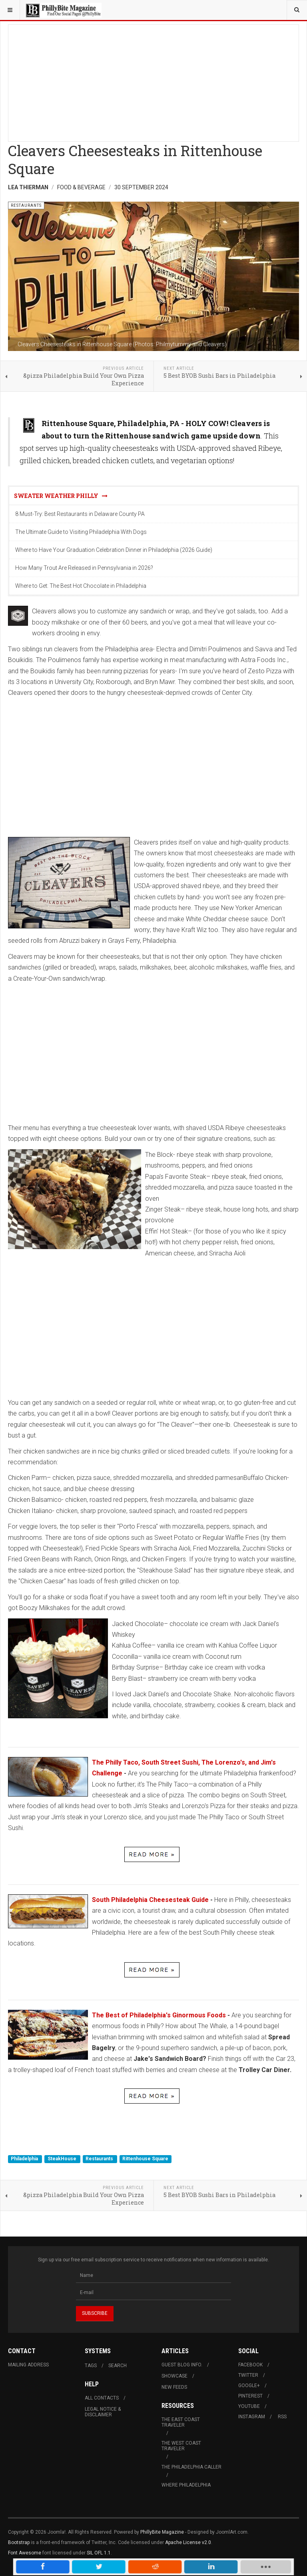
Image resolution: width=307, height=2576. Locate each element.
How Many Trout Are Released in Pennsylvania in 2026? (84, 568)
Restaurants (100, 2159)
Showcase (174, 2376)
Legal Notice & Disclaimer (103, 2411)
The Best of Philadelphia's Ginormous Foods (159, 2015)
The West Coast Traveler (181, 2445)
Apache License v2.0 (188, 2542)
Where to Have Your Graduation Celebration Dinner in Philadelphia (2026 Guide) (113, 550)
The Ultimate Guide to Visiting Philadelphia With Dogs (81, 532)
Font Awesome (24, 2553)
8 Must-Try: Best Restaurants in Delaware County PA (80, 514)
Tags (91, 2365)
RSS (282, 2416)
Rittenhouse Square (145, 2159)
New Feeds (174, 2387)
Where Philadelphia (186, 2485)
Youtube (249, 2406)
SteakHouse (63, 2159)
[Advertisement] (153, 81)
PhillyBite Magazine (162, 2532)
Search (117, 2365)
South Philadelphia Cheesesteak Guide (150, 1900)
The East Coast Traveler (180, 2422)
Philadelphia (25, 2159)
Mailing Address (28, 2365)
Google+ (249, 2385)
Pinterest (250, 2396)
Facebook (250, 2365)
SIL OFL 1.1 (99, 2553)
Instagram (251, 2416)
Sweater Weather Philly (61, 496)
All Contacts (102, 2398)
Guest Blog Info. (181, 2365)
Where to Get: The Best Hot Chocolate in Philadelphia (80, 586)
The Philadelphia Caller (191, 2467)
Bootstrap (19, 2542)
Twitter (248, 2375)
